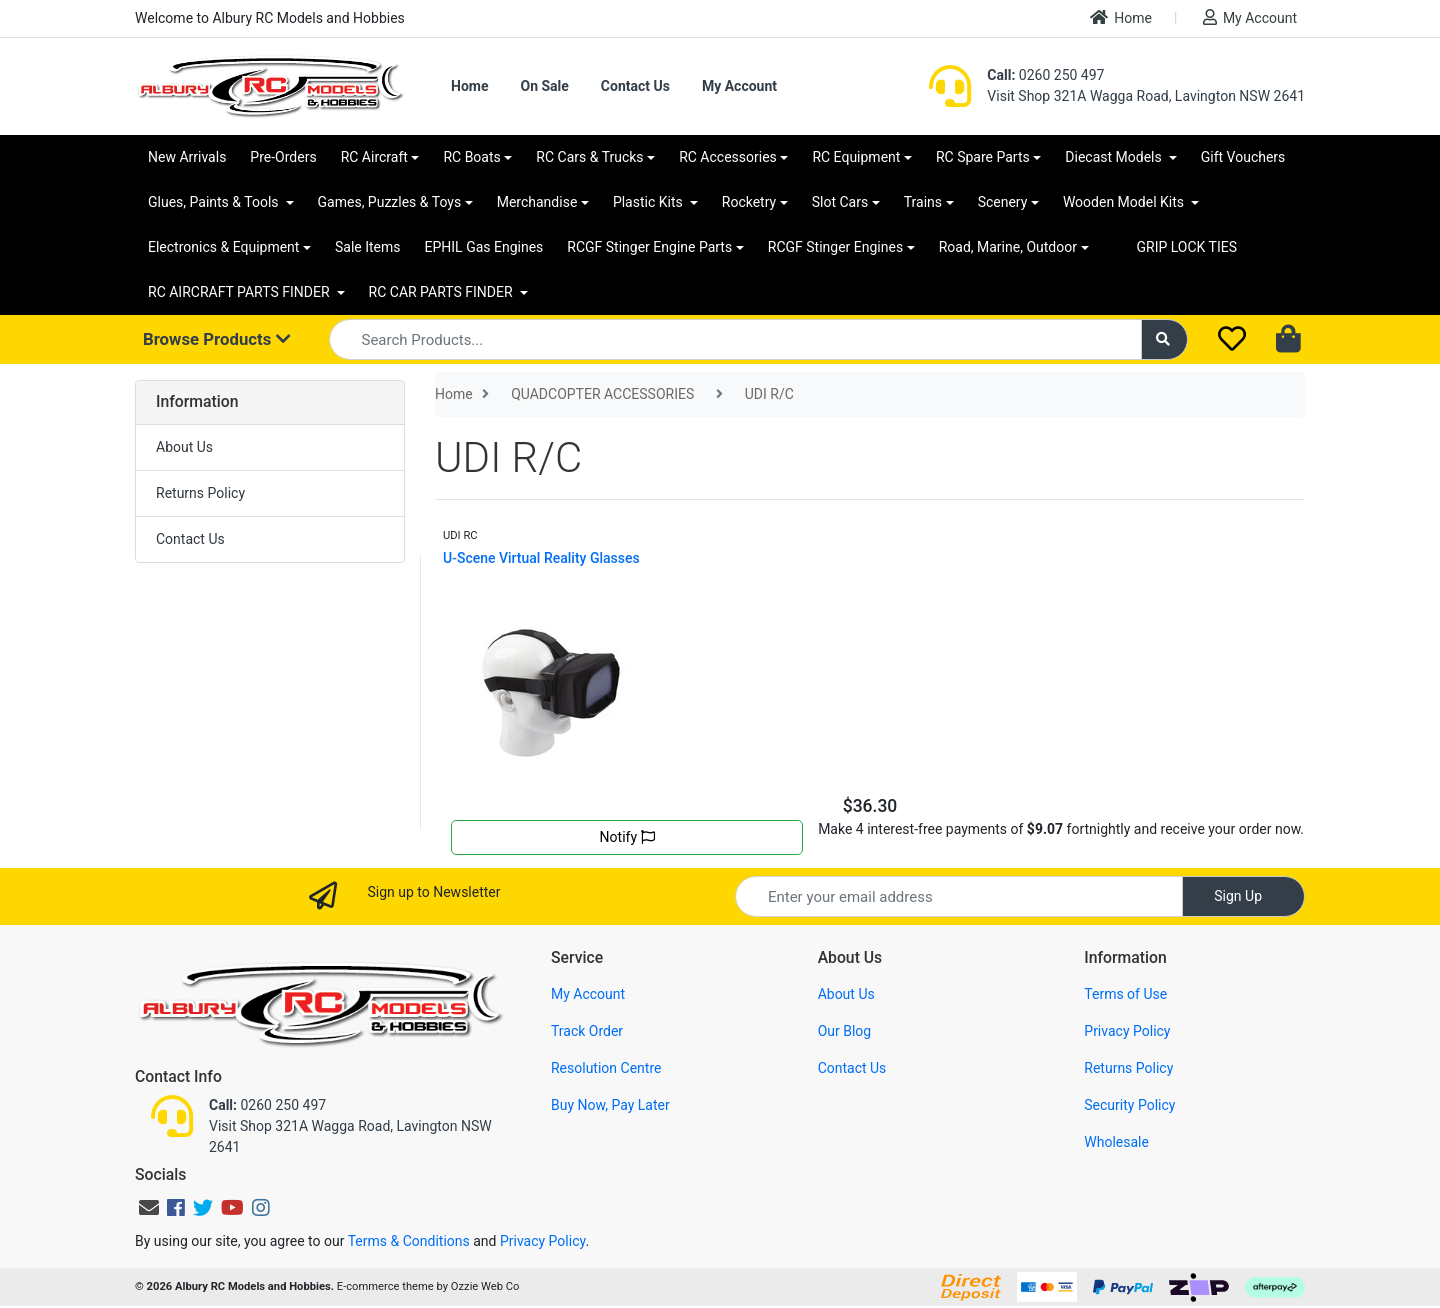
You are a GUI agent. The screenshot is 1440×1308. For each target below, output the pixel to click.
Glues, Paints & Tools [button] (215, 202)
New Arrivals (187, 157)
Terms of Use (1125, 994)
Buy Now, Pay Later (610, 1105)
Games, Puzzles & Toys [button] (390, 202)
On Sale (544, 86)
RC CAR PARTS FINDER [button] (442, 292)
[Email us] (149, 1208)
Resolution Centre (606, 1068)
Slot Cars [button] (840, 202)
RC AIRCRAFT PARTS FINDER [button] (240, 292)
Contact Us (635, 86)
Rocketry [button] (749, 202)
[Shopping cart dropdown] (1290, 340)
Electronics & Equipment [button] (223, 247)
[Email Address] (959, 896)
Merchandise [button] (537, 202)
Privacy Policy (1127, 1031)
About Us (184, 447)
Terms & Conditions (409, 1241)
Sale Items (368, 247)
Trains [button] (923, 202)
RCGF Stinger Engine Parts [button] (649, 247)
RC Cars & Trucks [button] (589, 157)
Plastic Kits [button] (649, 202)
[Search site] (1165, 339)
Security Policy (1129, 1105)
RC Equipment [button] (856, 157)
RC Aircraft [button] (374, 157)
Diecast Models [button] (1115, 157)
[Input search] (735, 339)
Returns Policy (200, 493)
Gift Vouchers (1243, 157)
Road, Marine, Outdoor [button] (1008, 247)
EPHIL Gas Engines (484, 247)
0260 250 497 (1045, 75)
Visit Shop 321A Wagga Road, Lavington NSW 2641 (1146, 96)
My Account (1250, 17)
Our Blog (845, 1031)
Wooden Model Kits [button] (1125, 202)
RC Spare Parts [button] (983, 157)
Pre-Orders (283, 157)
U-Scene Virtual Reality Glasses (541, 558)
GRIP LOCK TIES (1187, 247)
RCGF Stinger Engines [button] (835, 247)
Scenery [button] (1003, 202)
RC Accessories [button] (728, 157)
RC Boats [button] (471, 157)
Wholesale (1116, 1142)
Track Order (587, 1031)
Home (1121, 17)
